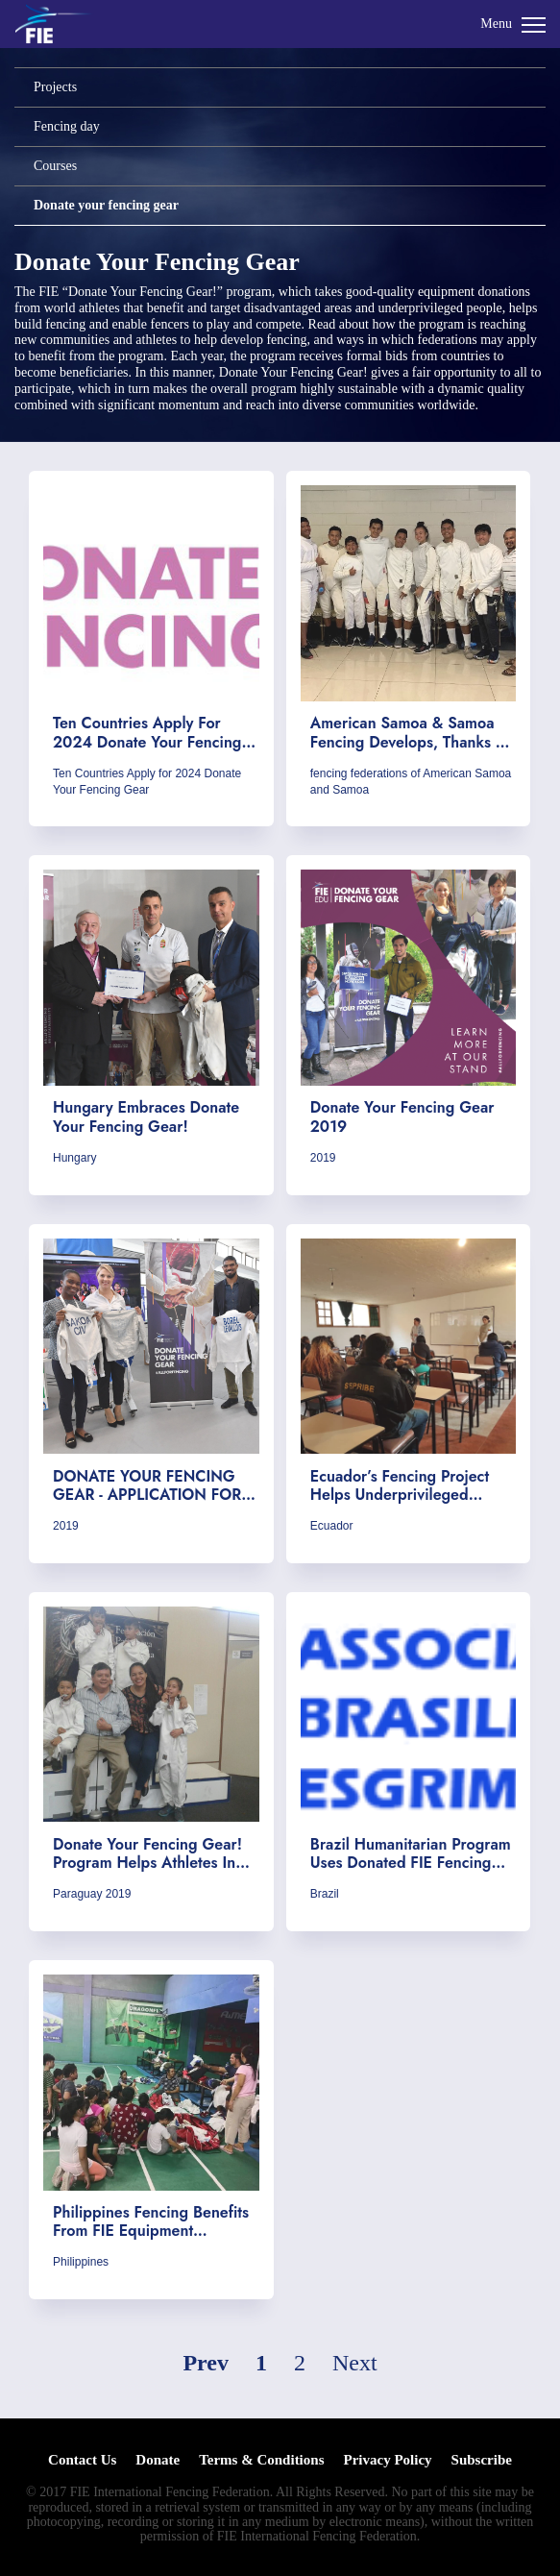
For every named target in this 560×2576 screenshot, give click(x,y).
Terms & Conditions (261, 2459)
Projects (55, 87)
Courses (55, 166)
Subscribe (481, 2459)
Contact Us (82, 2459)
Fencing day (67, 126)
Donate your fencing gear (106, 205)
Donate (157, 2459)
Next (354, 2362)
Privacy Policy (387, 2459)
